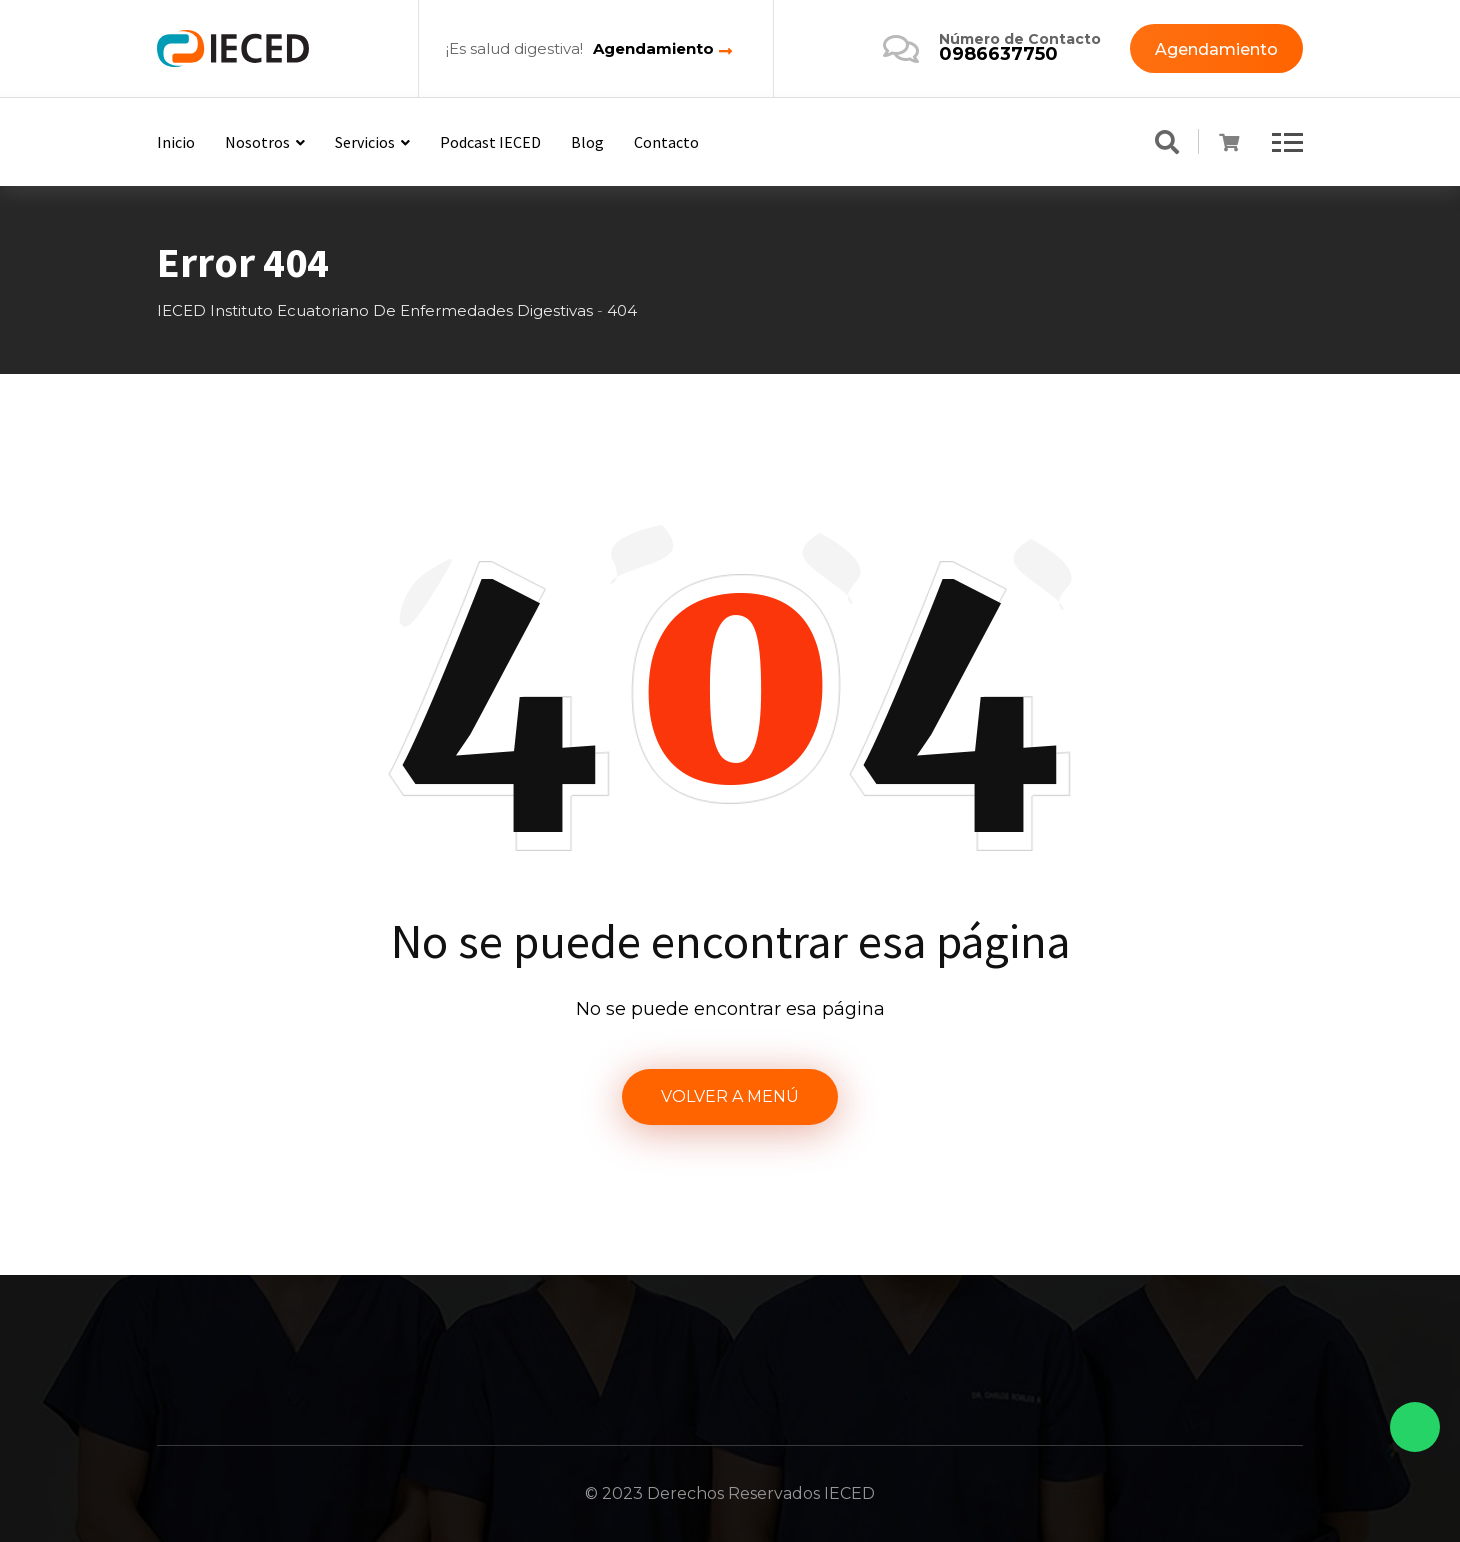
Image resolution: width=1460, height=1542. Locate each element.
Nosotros (257, 142)
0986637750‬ (998, 54)
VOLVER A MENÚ (730, 1096)
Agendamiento (653, 49)
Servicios (365, 142)
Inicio (176, 142)
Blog (587, 142)
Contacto (666, 142)
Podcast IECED (490, 142)
